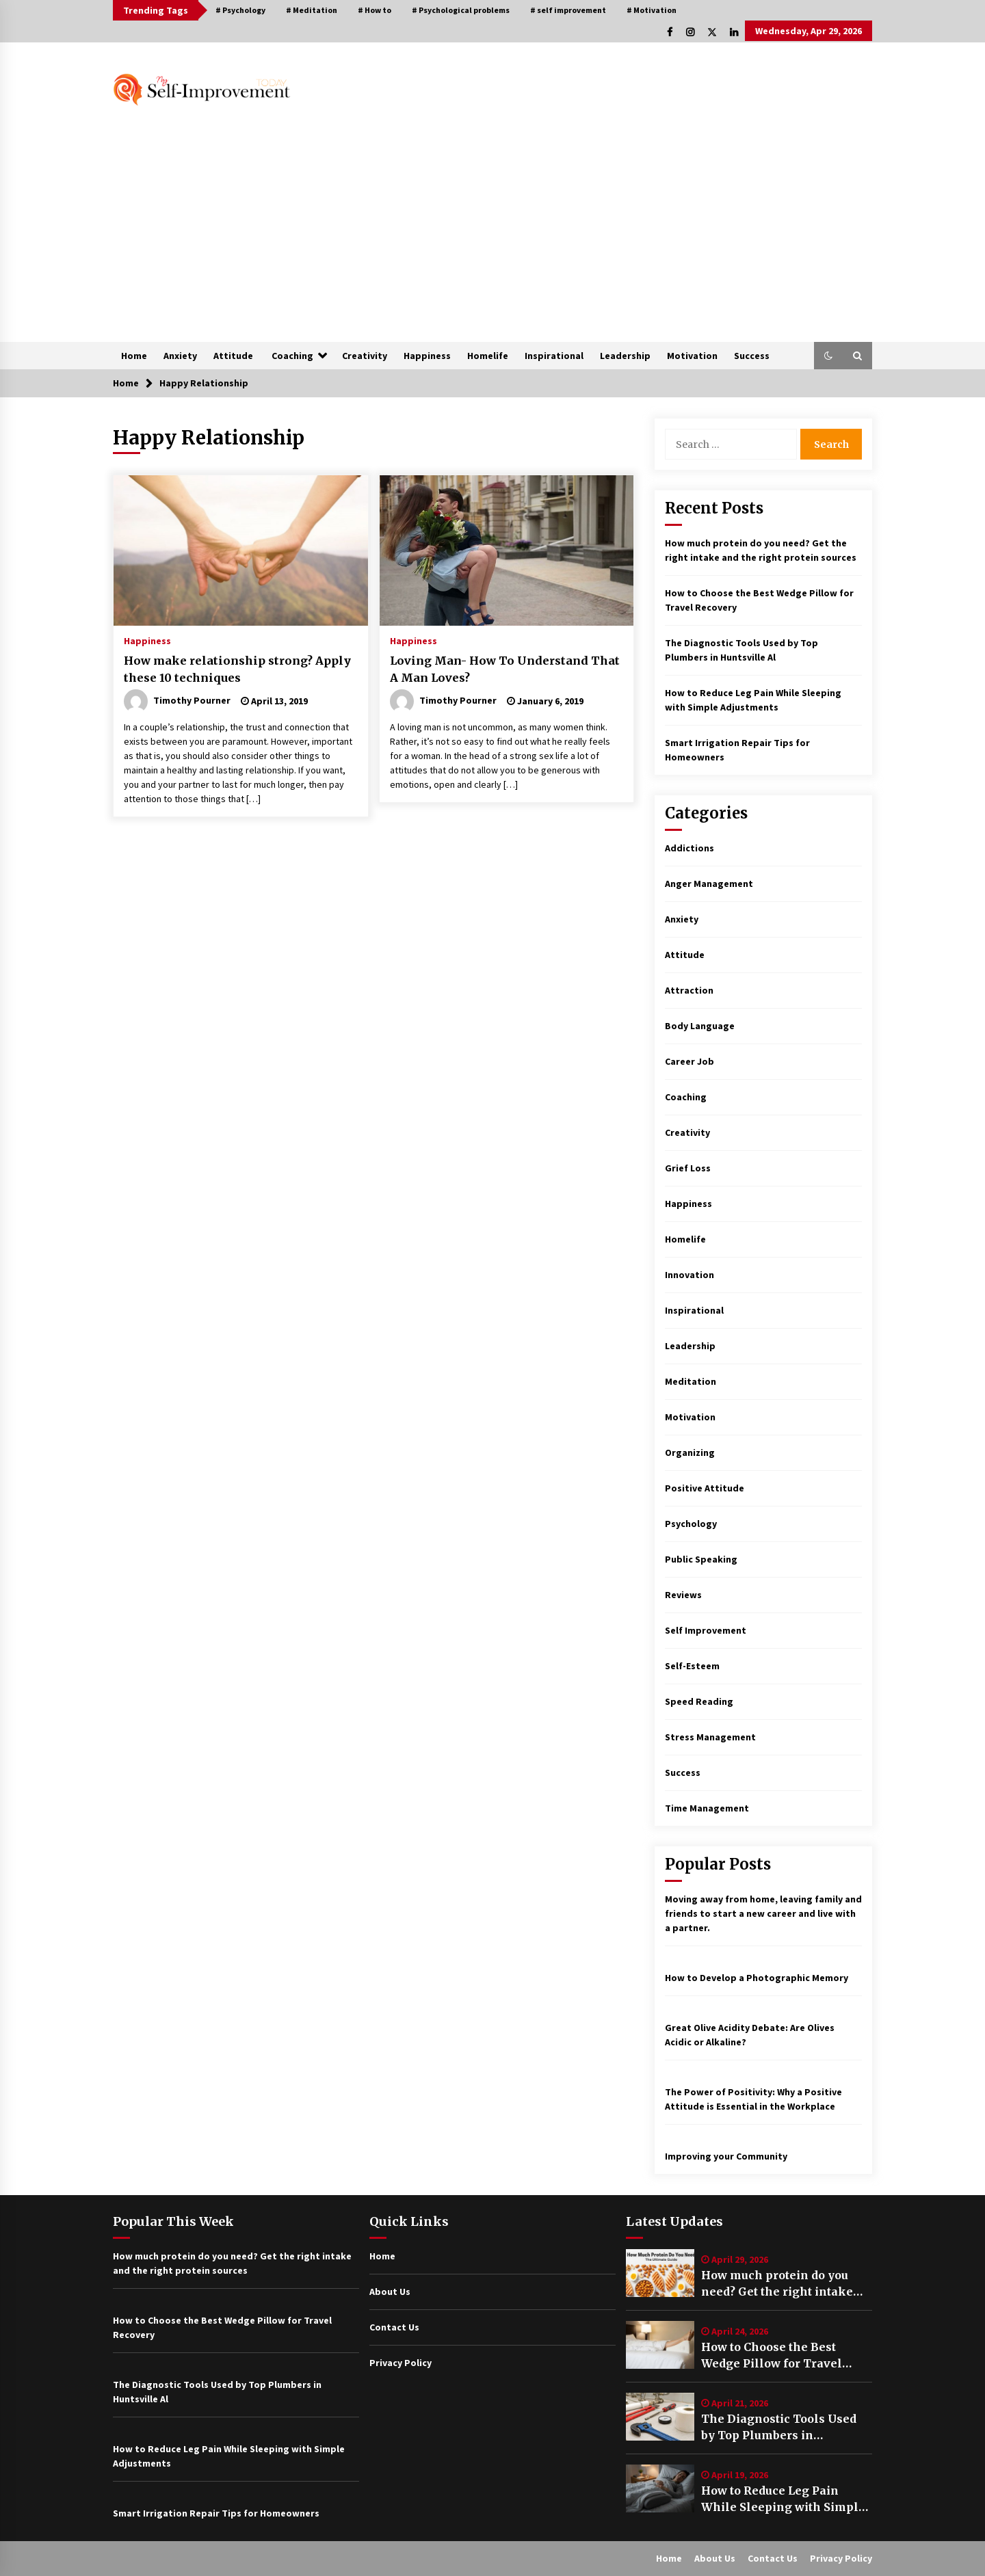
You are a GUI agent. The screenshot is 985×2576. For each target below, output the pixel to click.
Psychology (691, 1523)
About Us (389, 2291)
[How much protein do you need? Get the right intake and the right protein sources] (660, 2273)
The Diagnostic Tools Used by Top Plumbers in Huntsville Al (778, 2427)
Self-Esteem (692, 1666)
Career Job (689, 1061)
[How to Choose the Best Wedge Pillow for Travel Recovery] (660, 2345)
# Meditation (311, 10)
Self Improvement (705, 1630)
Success (752, 355)
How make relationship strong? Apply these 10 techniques (237, 669)
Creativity (364, 355)
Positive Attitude (704, 1488)
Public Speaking (701, 1559)
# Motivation (652, 10)
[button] (828, 355)
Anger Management (709, 883)
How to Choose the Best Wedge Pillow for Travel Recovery (771, 2356)
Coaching (292, 355)
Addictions (689, 848)
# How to (374, 10)
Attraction (689, 990)
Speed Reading (699, 1701)
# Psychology (240, 10)
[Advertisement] (492, 239)
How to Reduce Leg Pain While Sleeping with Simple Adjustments (783, 2499)
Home (134, 355)
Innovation (689, 1275)
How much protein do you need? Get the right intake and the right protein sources (785, 2284)
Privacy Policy (400, 2362)
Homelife (487, 355)
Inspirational (554, 355)
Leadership (625, 355)
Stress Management (710, 1737)
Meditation (690, 1381)
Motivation (692, 355)
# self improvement (568, 10)
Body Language (700, 1026)
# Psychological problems (461, 10)
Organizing (690, 1452)
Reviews (683, 1595)
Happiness (427, 355)
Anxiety (180, 355)
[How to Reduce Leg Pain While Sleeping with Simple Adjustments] (660, 2488)
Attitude (233, 355)
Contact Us (394, 2327)
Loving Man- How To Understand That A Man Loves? (505, 669)
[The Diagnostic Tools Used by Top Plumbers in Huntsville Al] (660, 2417)
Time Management (707, 1808)
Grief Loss (688, 1168)
